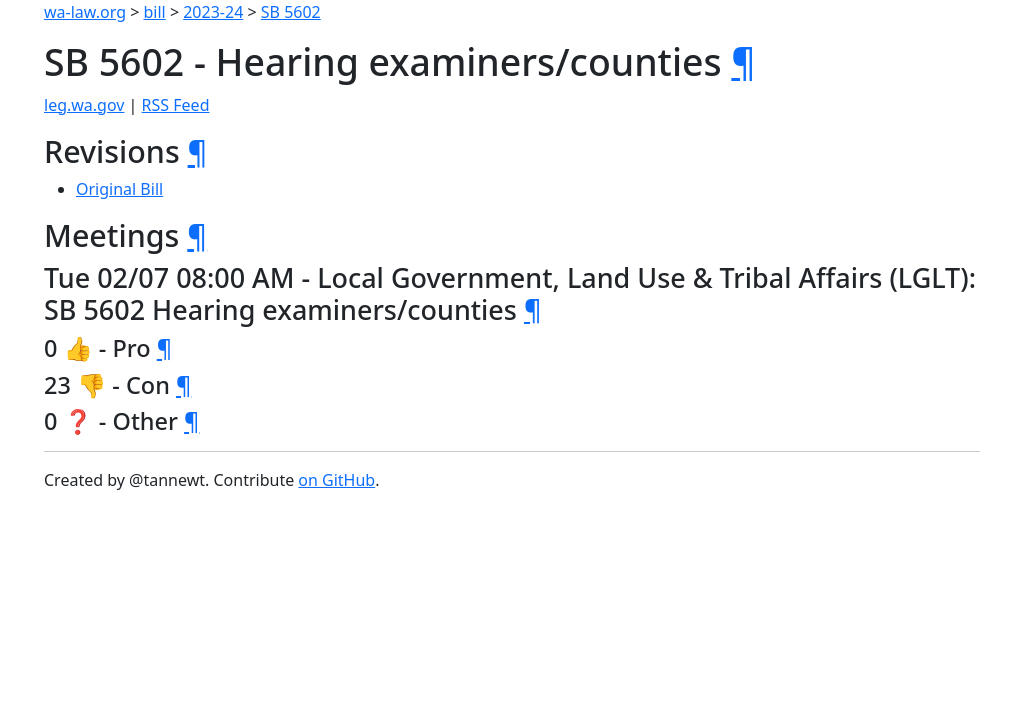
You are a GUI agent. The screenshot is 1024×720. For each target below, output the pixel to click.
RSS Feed (176, 105)
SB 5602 (291, 12)
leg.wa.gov (84, 105)
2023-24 (213, 12)
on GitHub (336, 480)
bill (155, 12)
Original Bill (119, 189)
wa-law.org (85, 12)
